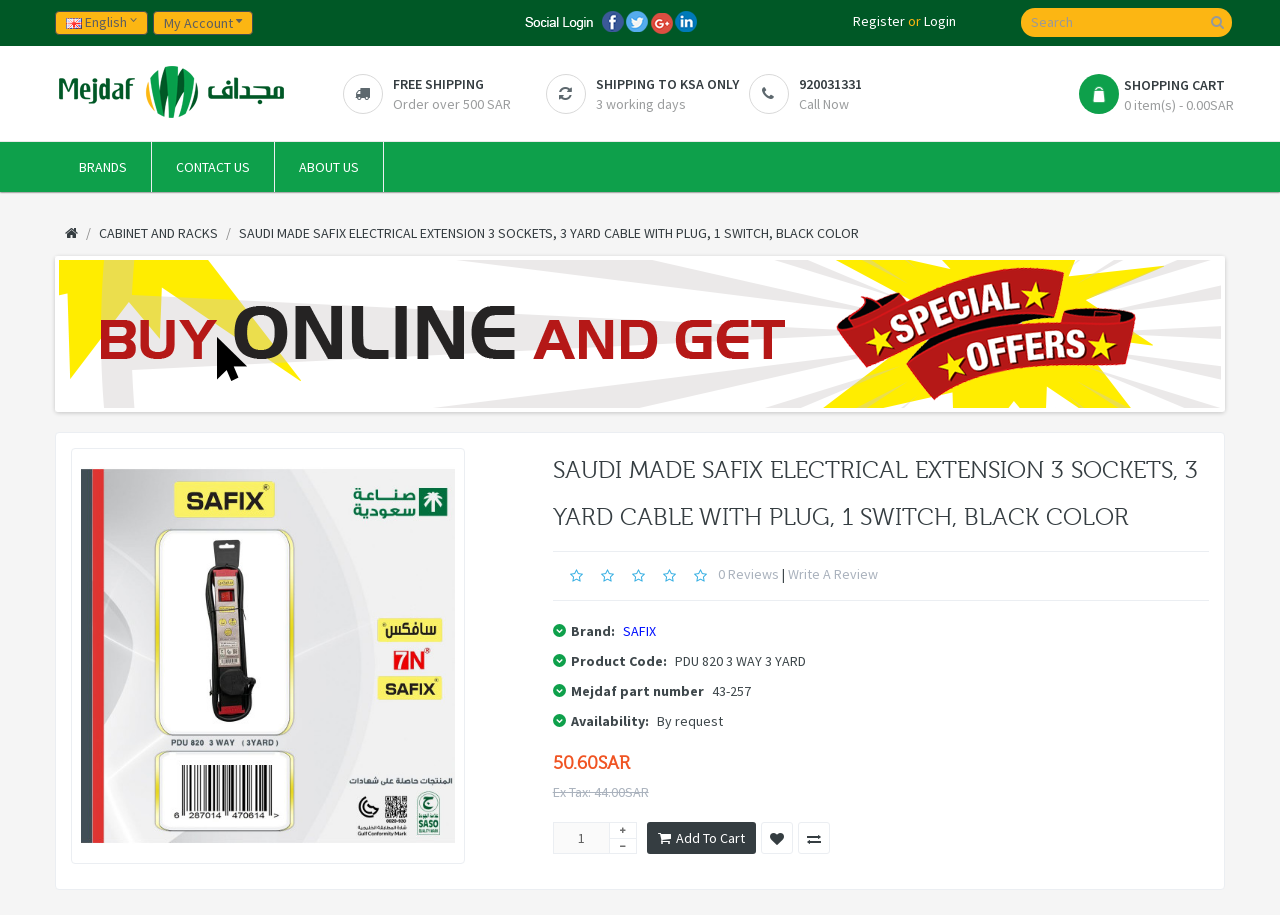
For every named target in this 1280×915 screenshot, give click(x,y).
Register (879, 21)
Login (940, 21)
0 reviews (748, 574)
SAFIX (639, 631)
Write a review (833, 574)
